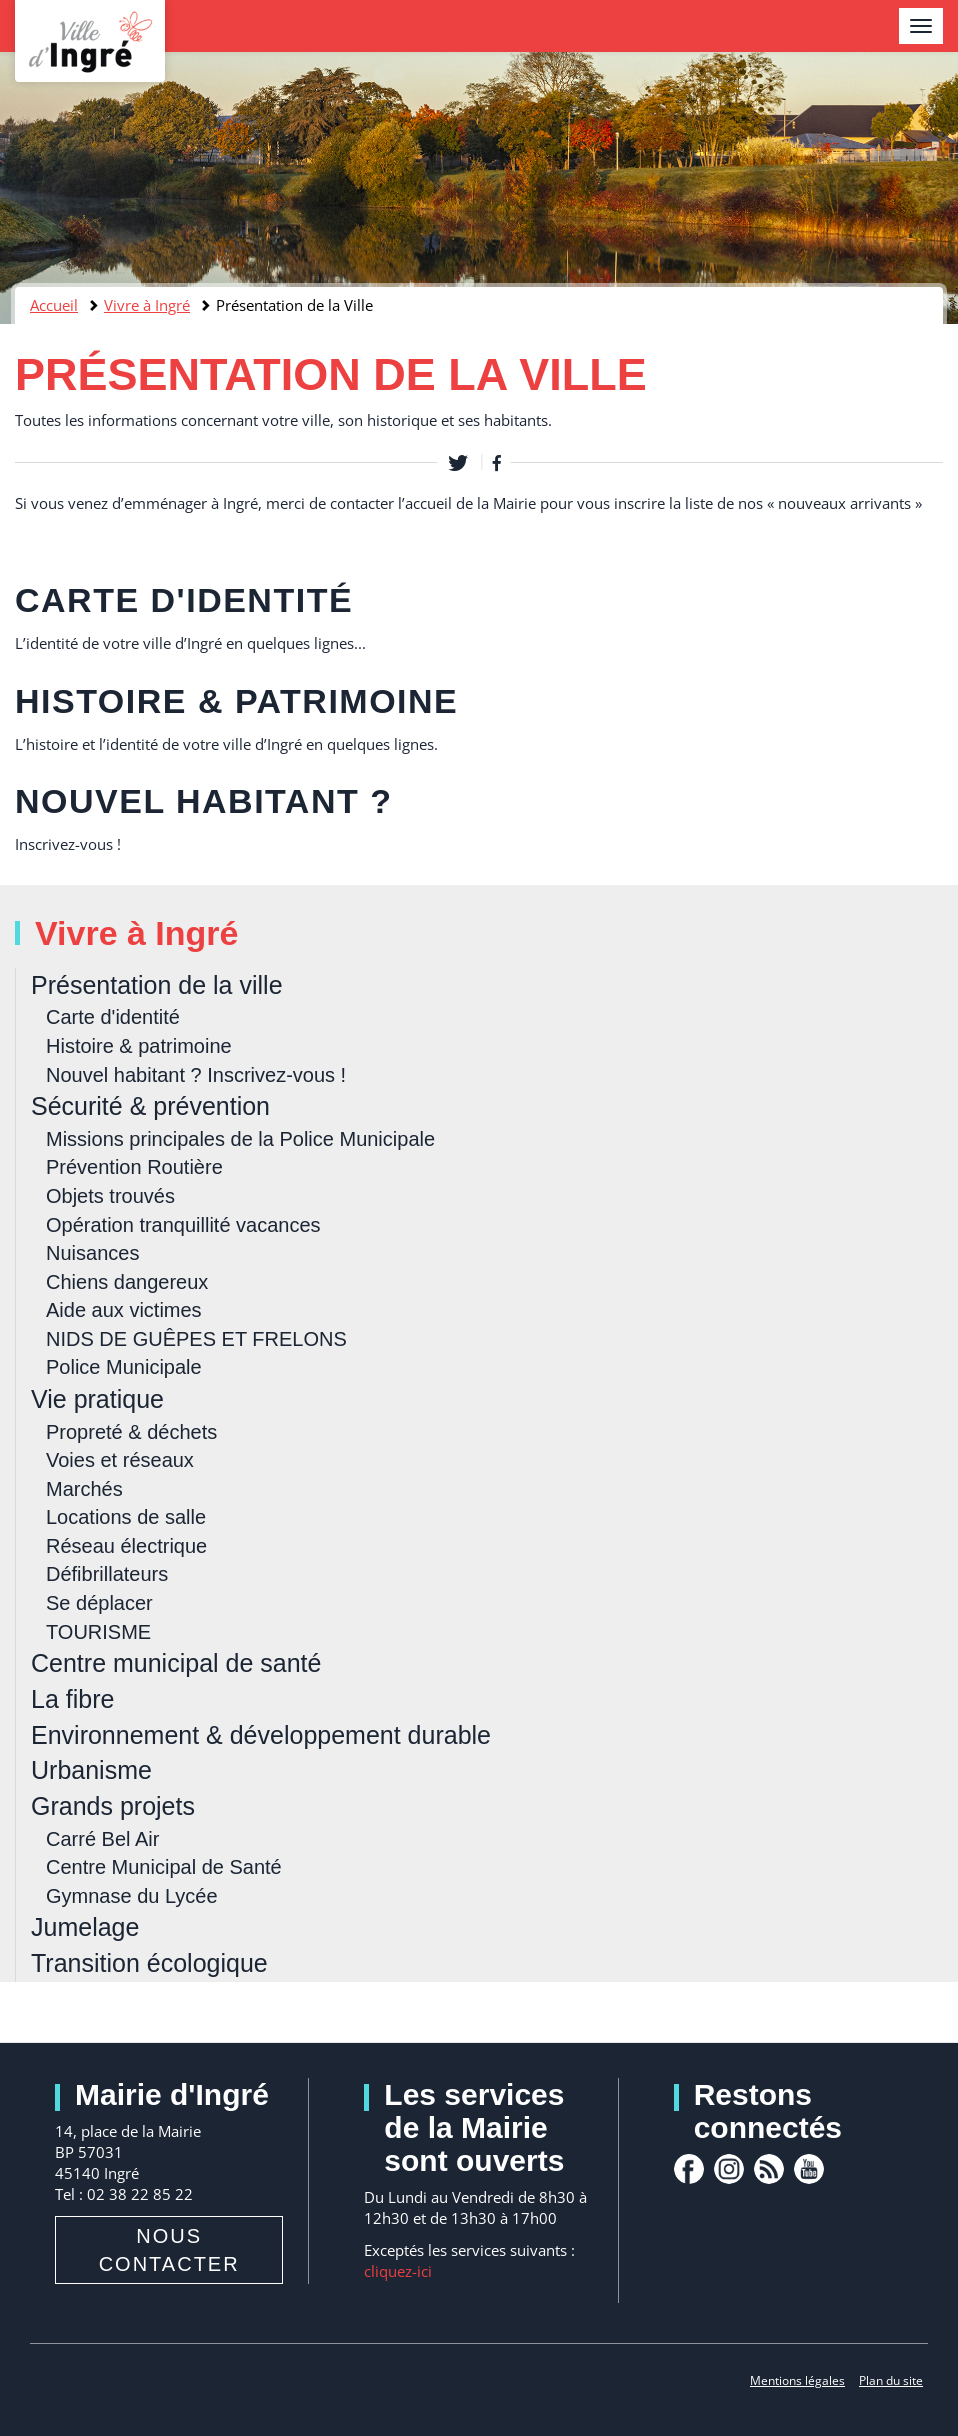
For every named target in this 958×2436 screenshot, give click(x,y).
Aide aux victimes (124, 1310)
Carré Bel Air (102, 1839)
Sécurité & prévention (150, 1106)
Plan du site (891, 2380)
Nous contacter (169, 2250)
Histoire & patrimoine (236, 701)
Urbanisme (91, 1770)
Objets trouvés (110, 1196)
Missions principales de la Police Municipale (240, 1139)
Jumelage (85, 1927)
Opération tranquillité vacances (183, 1225)
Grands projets (113, 1806)
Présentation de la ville (157, 985)
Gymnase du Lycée (132, 1896)
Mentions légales (797, 2380)
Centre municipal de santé (176, 1663)
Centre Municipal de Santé (164, 1867)
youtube (809, 2169)
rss (769, 2169)
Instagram (729, 2169)
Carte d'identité (184, 600)
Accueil (54, 305)
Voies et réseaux (120, 1460)
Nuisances (92, 1253)
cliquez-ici (398, 2271)
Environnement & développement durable (261, 1735)
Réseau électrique (126, 1546)
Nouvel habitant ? (203, 801)
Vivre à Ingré (147, 305)
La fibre (72, 1699)
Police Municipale (124, 1367)
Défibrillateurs (107, 1574)
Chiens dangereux (127, 1282)
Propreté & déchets (131, 1432)
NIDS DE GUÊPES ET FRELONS (196, 1339)
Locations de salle (126, 1517)
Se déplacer (99, 1603)
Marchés (84, 1489)
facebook (689, 2169)
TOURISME (98, 1632)
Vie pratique (97, 1399)
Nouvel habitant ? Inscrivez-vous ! (196, 1075)
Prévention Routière (134, 1167)
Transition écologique (149, 1963)
